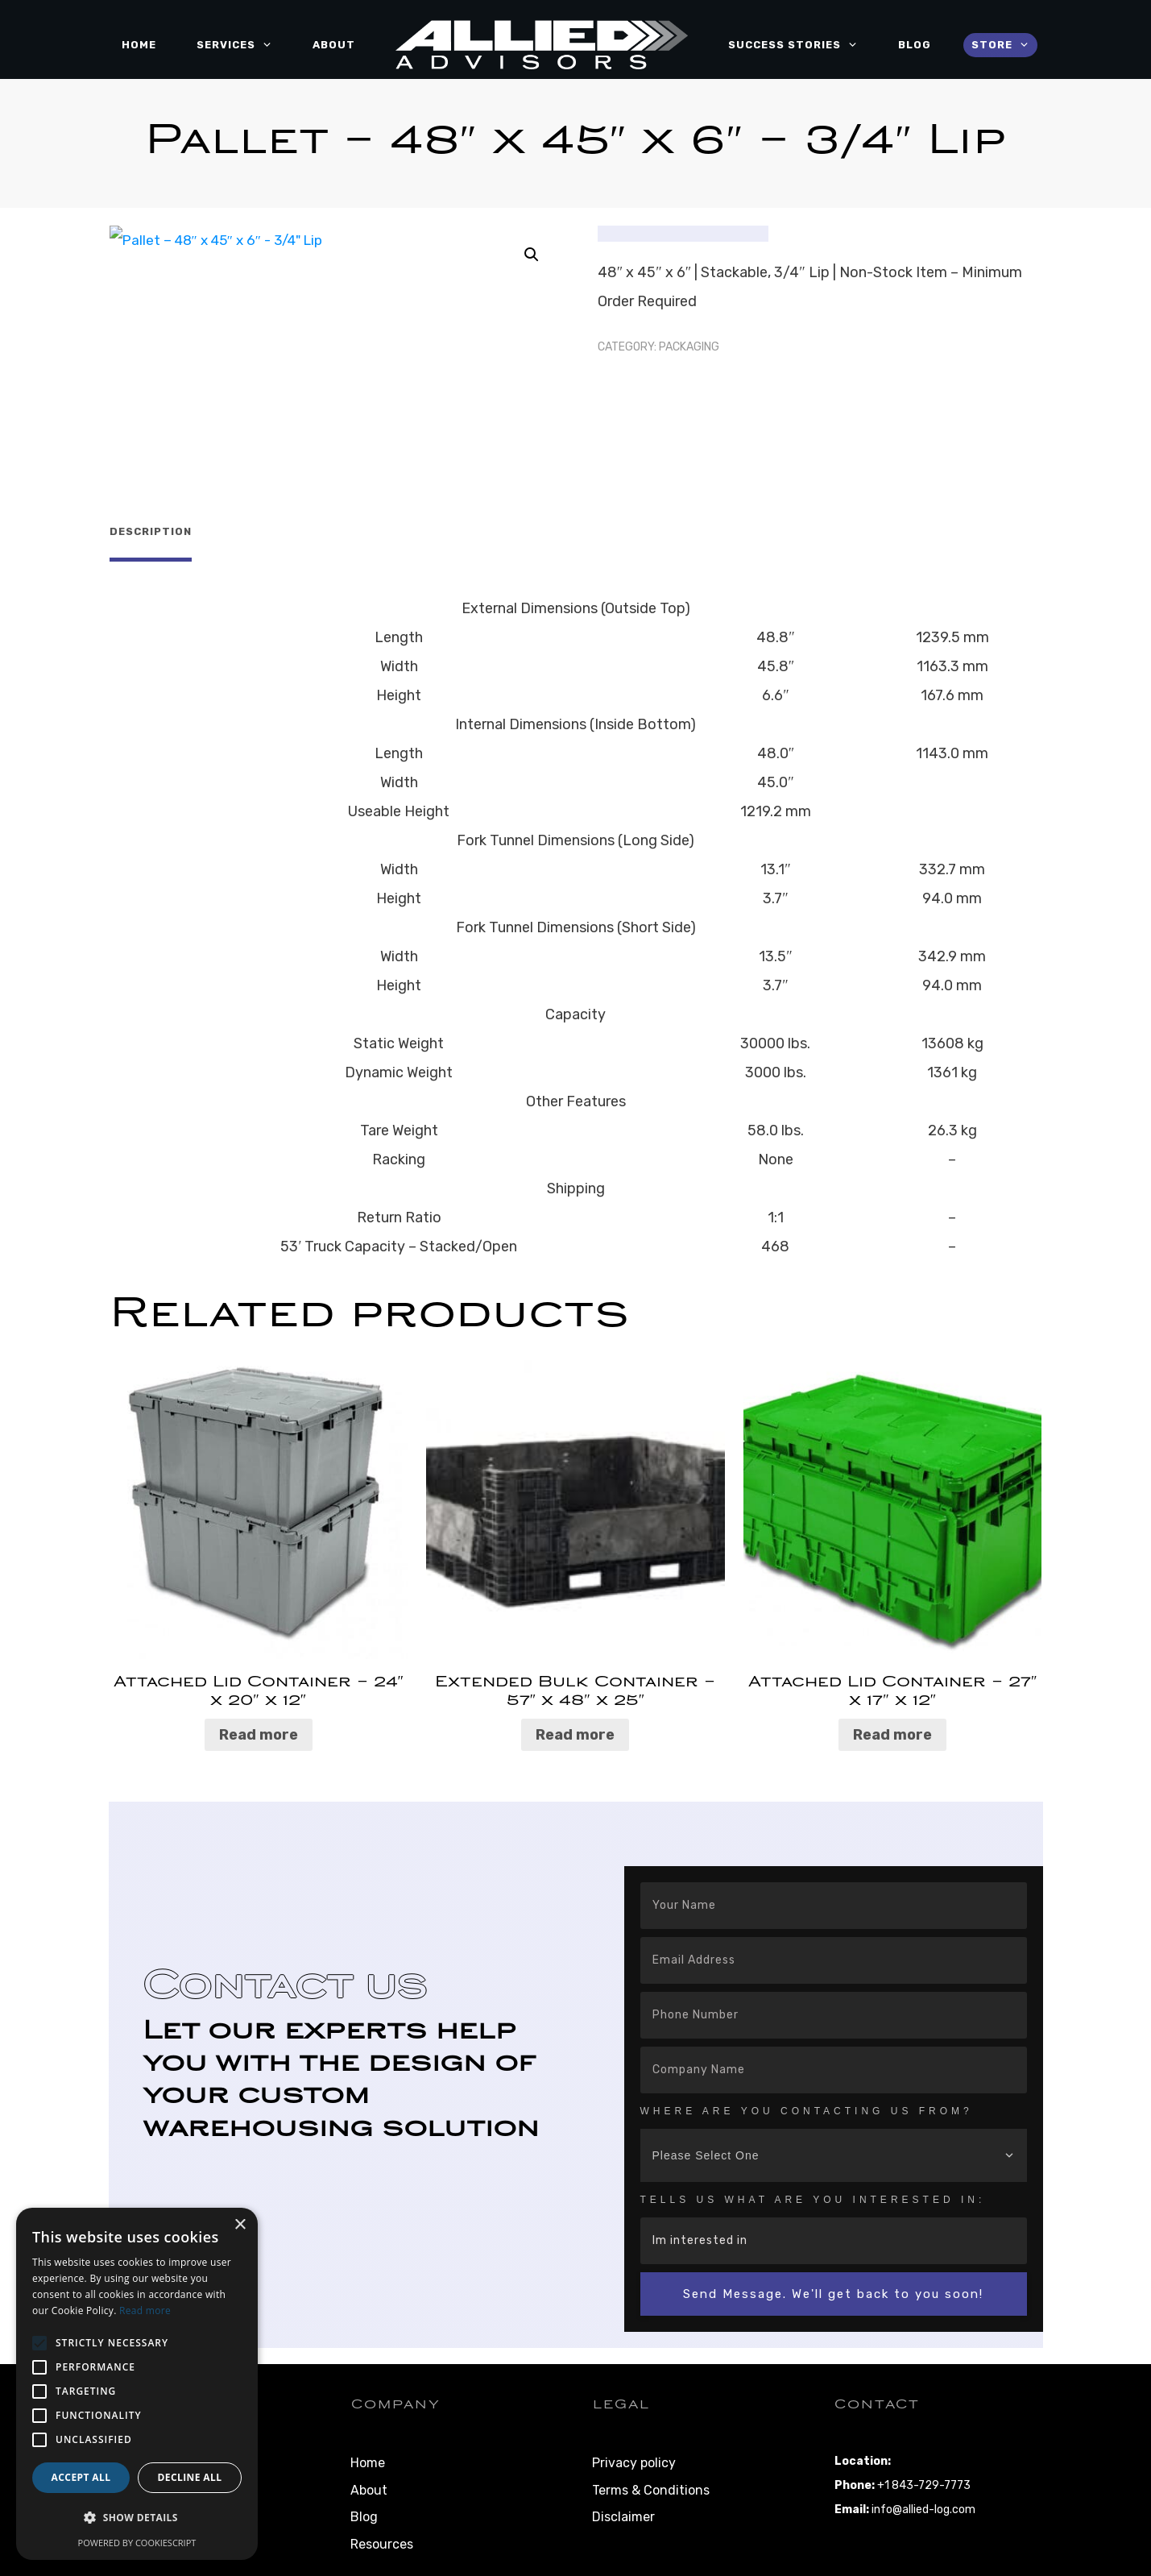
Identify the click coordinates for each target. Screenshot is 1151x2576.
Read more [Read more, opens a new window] (145, 2310)
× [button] (240, 2225)
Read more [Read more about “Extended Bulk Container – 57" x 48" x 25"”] (575, 1728)
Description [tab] (151, 531)
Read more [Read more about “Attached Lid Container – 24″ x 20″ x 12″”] (258, 1728)
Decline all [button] (190, 2477)
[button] (531, 254)
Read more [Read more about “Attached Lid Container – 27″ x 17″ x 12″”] (892, 1728)
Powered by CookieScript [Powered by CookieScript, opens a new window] (137, 2543)
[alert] (137, 2384)
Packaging (689, 347)
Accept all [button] (81, 2477)
